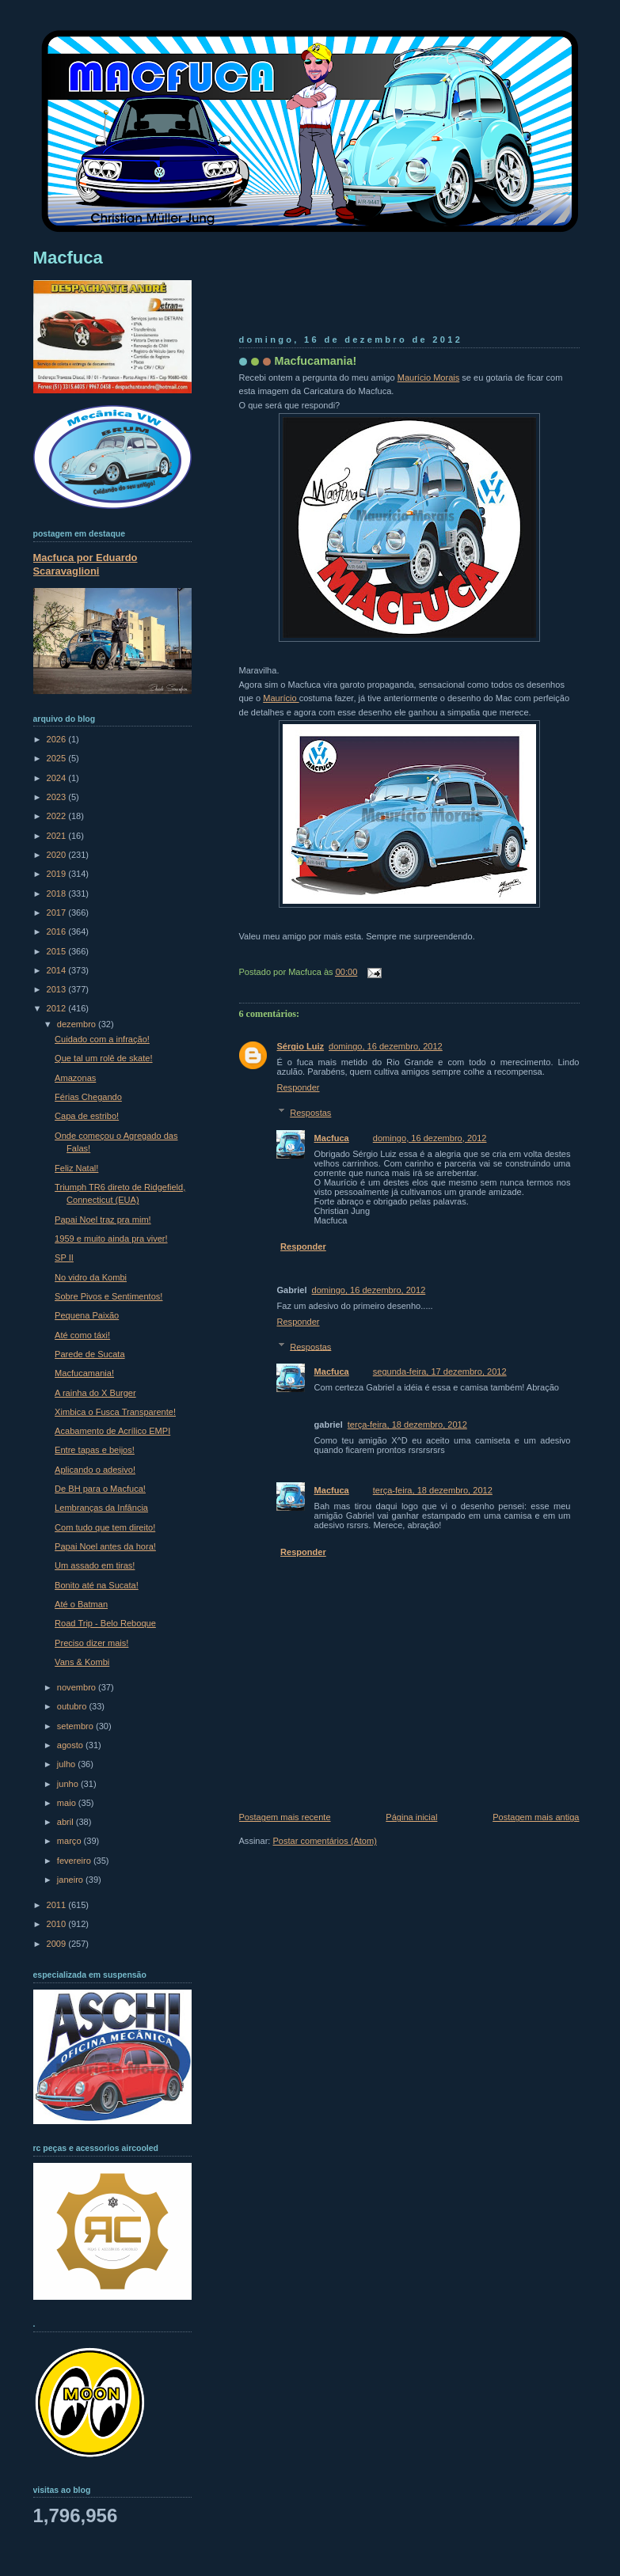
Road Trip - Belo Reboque (105, 1623)
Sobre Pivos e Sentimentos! (108, 1296)
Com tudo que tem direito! (105, 1527)
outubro (73, 1706)
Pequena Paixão (87, 1315)
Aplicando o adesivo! (95, 1469)
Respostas (310, 1112)
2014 (58, 970)
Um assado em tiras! (95, 1565)
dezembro (77, 1024)
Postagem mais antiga (536, 1817)
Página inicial (411, 1817)
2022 (58, 816)
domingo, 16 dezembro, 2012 (386, 1046)
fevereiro (75, 1860)
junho (69, 1784)
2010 (58, 1924)
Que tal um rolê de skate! (103, 1058)
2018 (58, 893)
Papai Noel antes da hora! (105, 1546)
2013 (58, 989)
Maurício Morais (428, 377)
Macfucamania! (316, 361)
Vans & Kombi (82, 1662)
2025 (58, 758)
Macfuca (331, 1138)
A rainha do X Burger (95, 1393)
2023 (58, 797)
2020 (58, 854)
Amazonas (75, 1078)
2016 (58, 931)
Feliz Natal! (76, 1168)
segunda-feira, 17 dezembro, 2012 (440, 1371)
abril (66, 1822)
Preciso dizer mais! (91, 1643)
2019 (58, 873)
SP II (64, 1257)
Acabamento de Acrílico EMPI (112, 1431)
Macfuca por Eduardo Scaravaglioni (85, 564)
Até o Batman (81, 1604)
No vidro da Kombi (91, 1277)
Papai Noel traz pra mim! (103, 1219)
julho (67, 1764)
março (70, 1841)
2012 (58, 1008)
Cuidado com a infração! (102, 1039)
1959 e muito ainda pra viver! (111, 1238)
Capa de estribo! (87, 1116)
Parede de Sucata (89, 1354)
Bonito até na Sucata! (97, 1585)
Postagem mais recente (285, 1817)
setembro (76, 1726)
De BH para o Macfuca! (100, 1488)
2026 (58, 739)
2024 (58, 778)
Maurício (281, 698)
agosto (71, 1745)
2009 (58, 1943)
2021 (58, 835)
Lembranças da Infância (101, 1507)
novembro (77, 1687)
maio (67, 1803)
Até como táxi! (82, 1335)
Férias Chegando (88, 1097)
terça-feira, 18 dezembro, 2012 (407, 1424)
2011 (58, 1905)
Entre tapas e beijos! (95, 1450)
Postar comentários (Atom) (324, 1841)
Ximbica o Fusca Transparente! (115, 1412)
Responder (298, 1087)
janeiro (71, 1879)
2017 (58, 912)
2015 (58, 951)
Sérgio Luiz (301, 1046)
